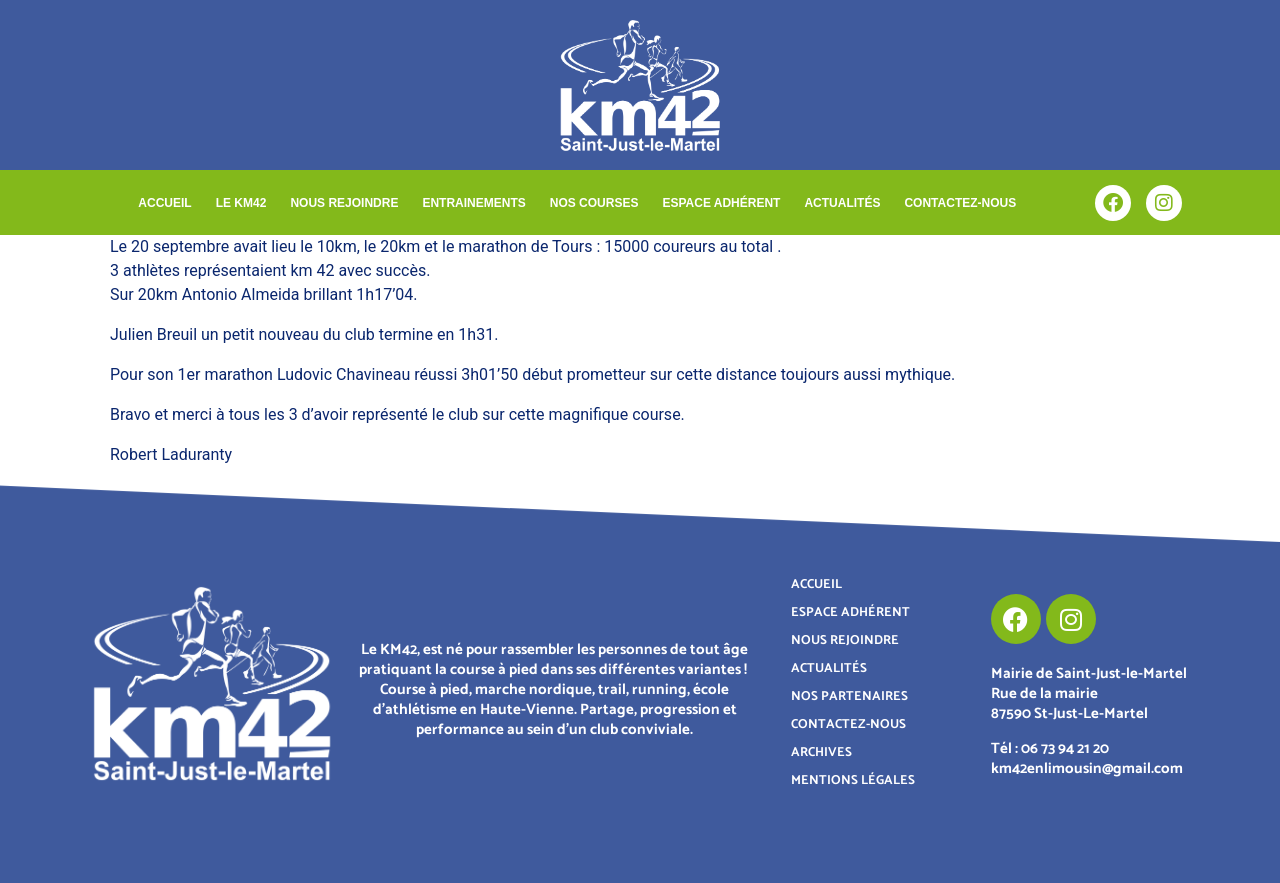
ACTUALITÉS (842, 203)
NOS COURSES (594, 203)
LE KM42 (241, 203)
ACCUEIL (164, 203)
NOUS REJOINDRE (344, 203)
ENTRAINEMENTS (473, 203)
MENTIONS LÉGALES (853, 780)
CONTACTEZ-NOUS (960, 203)
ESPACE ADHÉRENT (721, 203)
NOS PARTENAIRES (849, 696)
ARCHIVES (821, 752)
